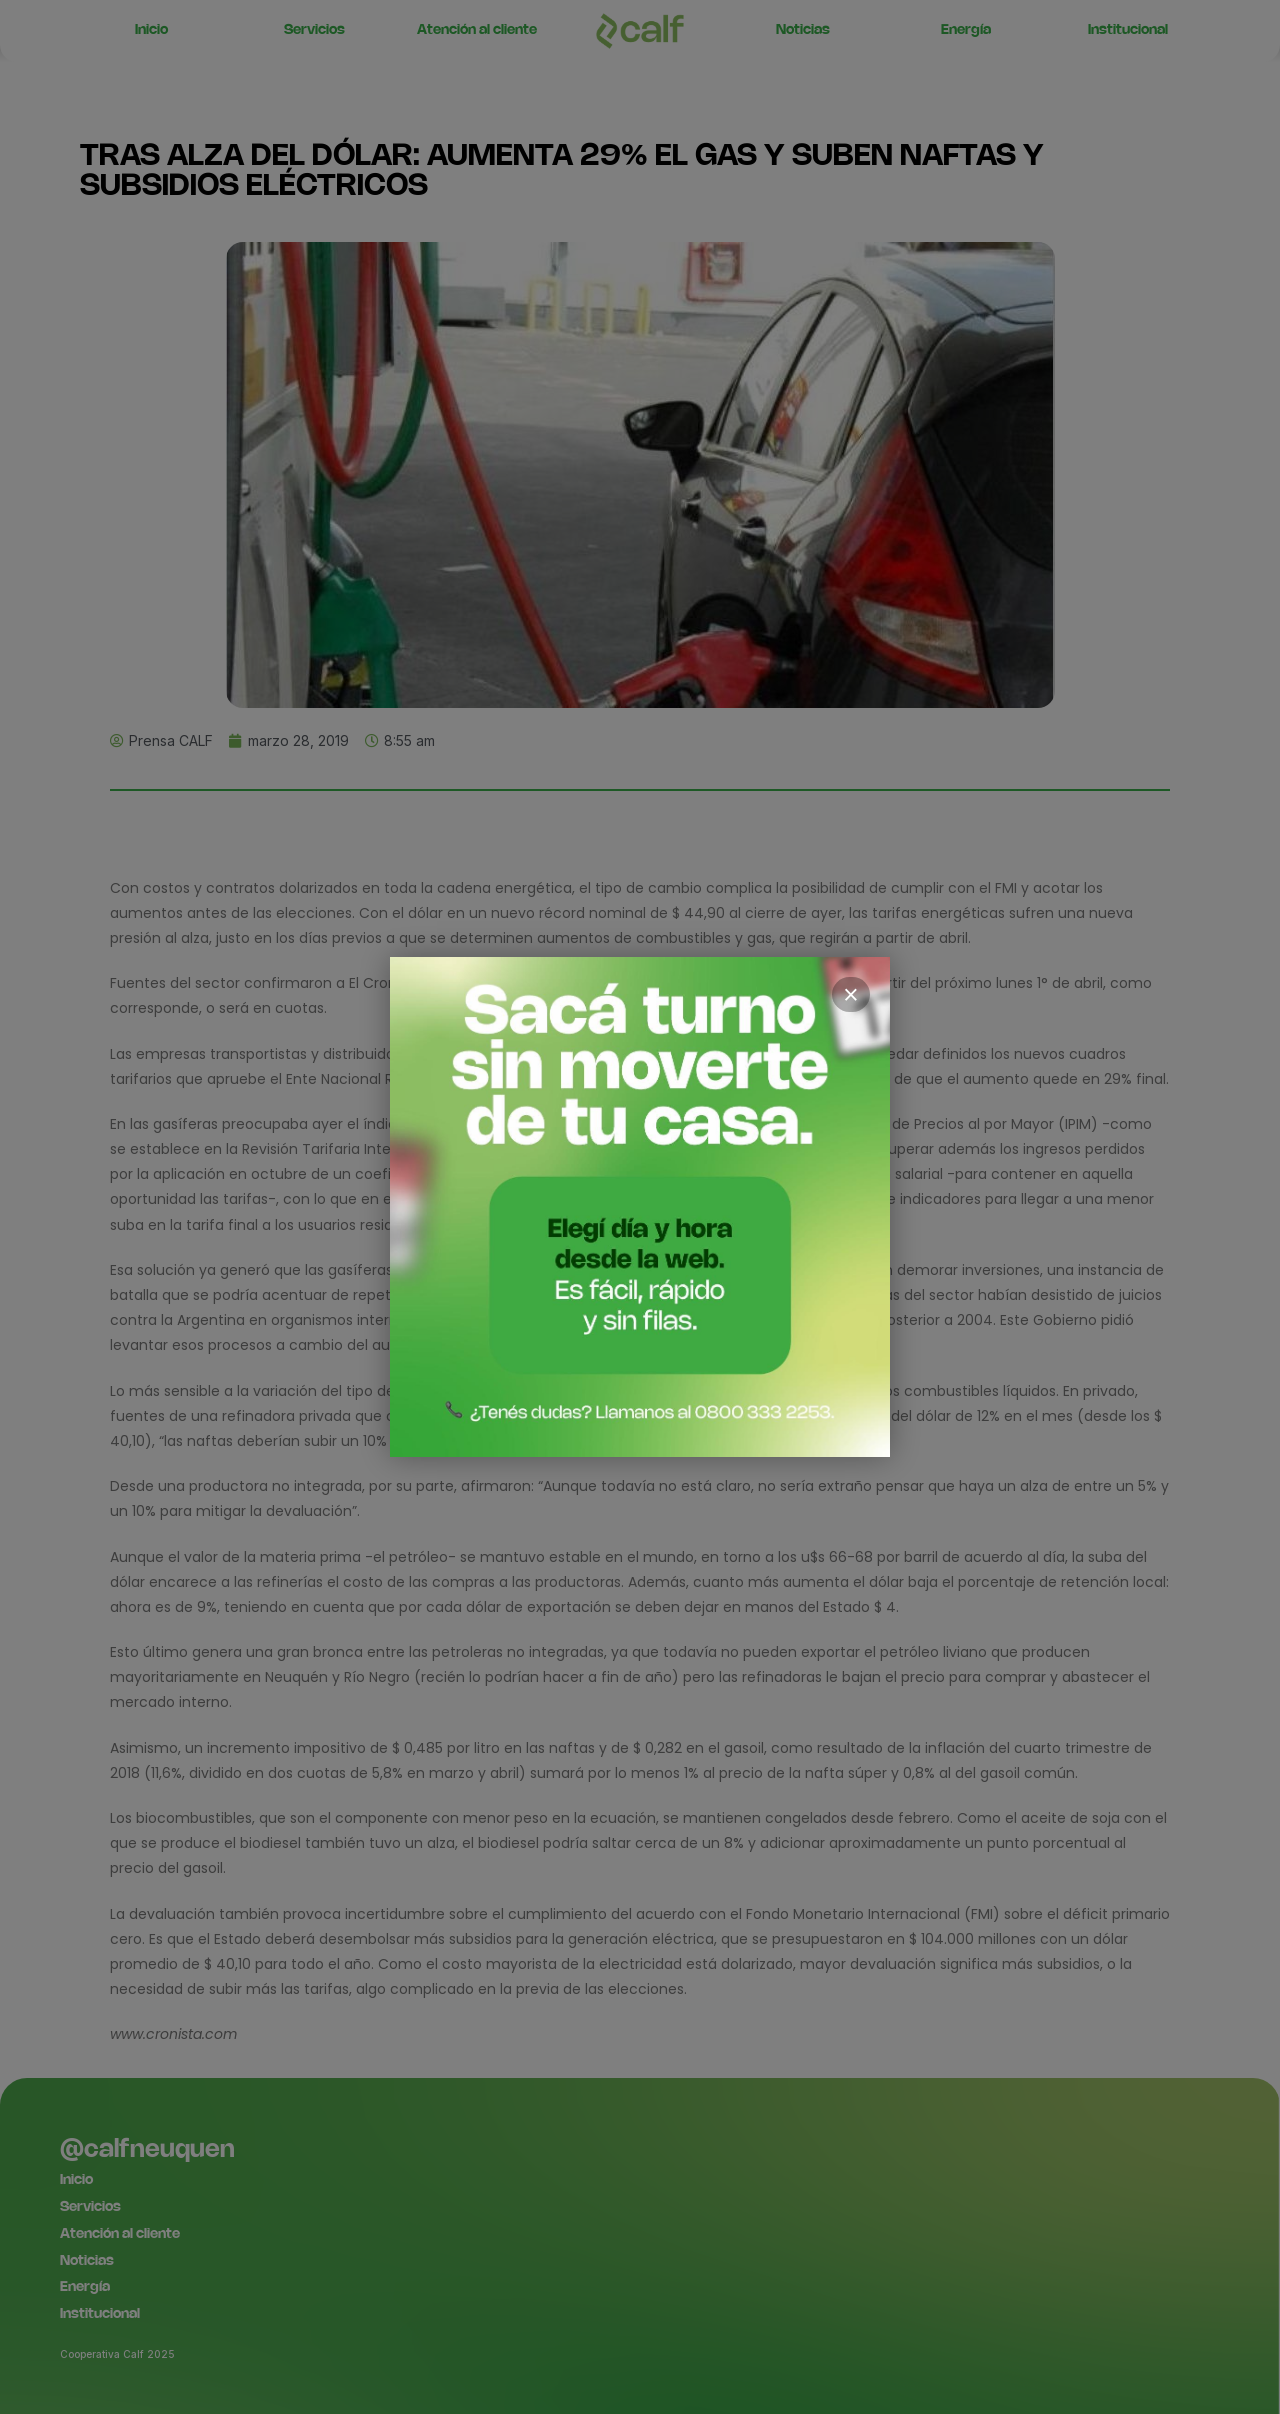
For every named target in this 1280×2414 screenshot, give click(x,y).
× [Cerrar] (851, 995)
